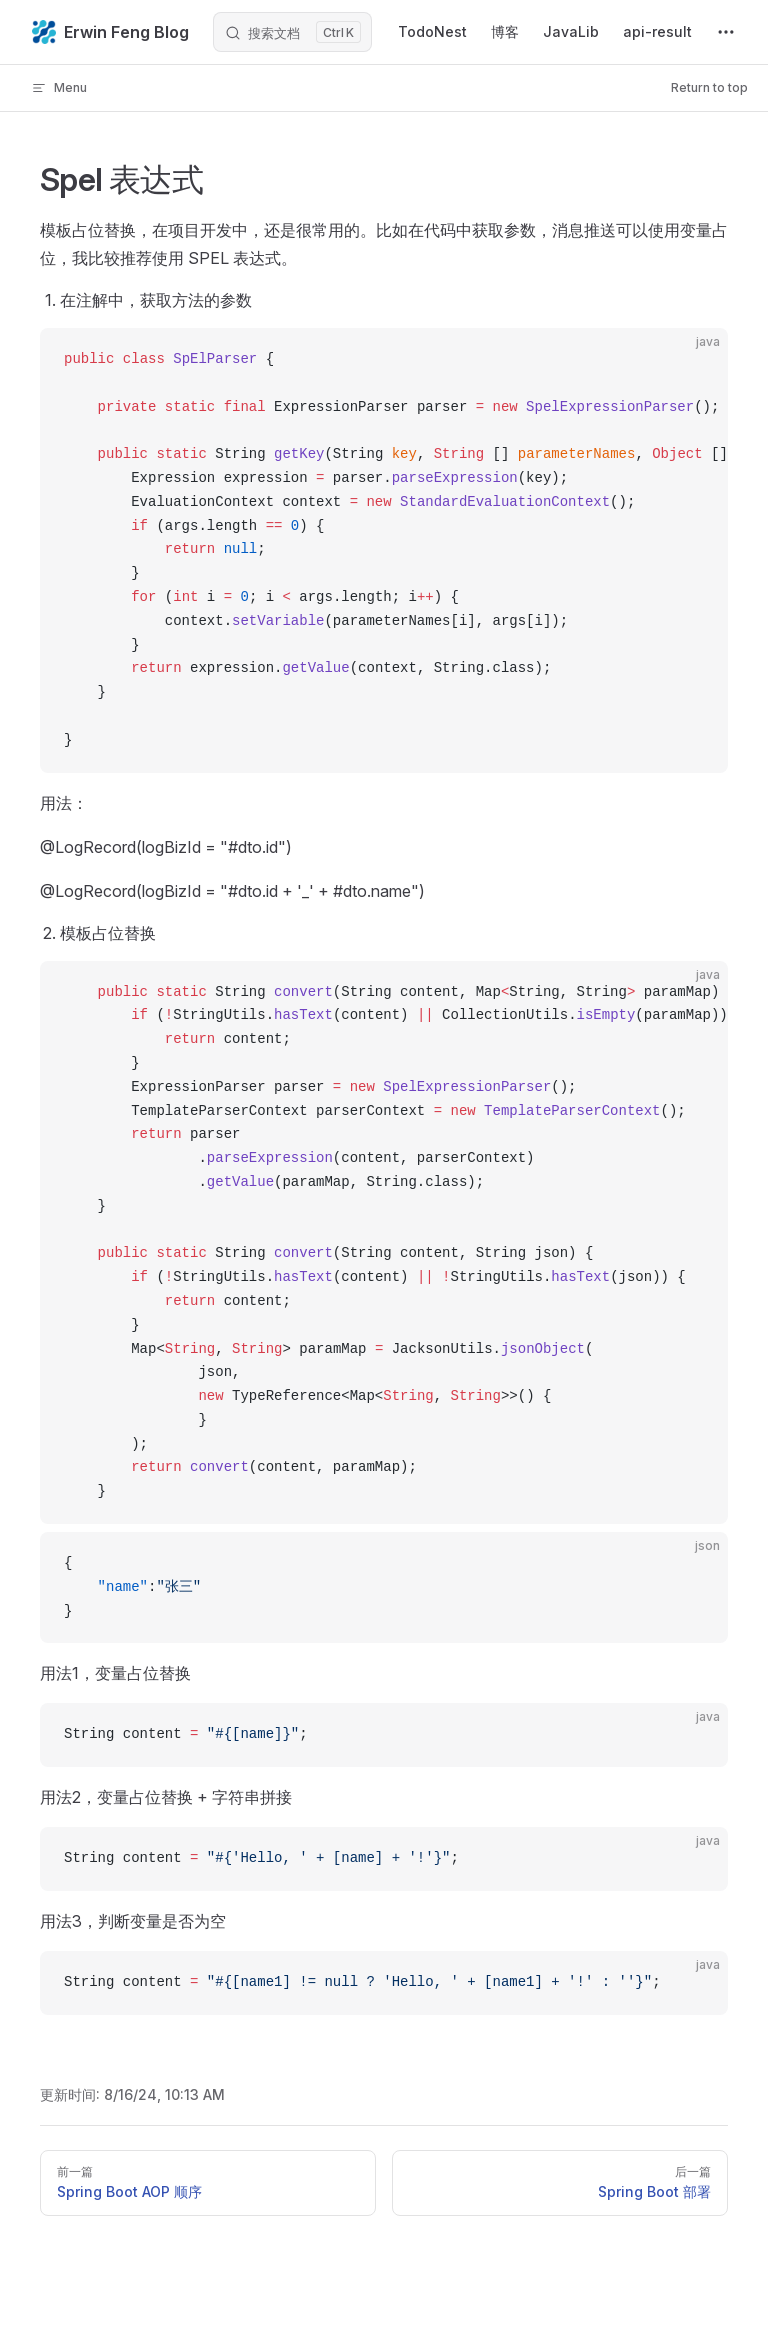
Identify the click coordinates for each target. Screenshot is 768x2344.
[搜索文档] (292, 32)
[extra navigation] (726, 32)
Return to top (709, 87)
